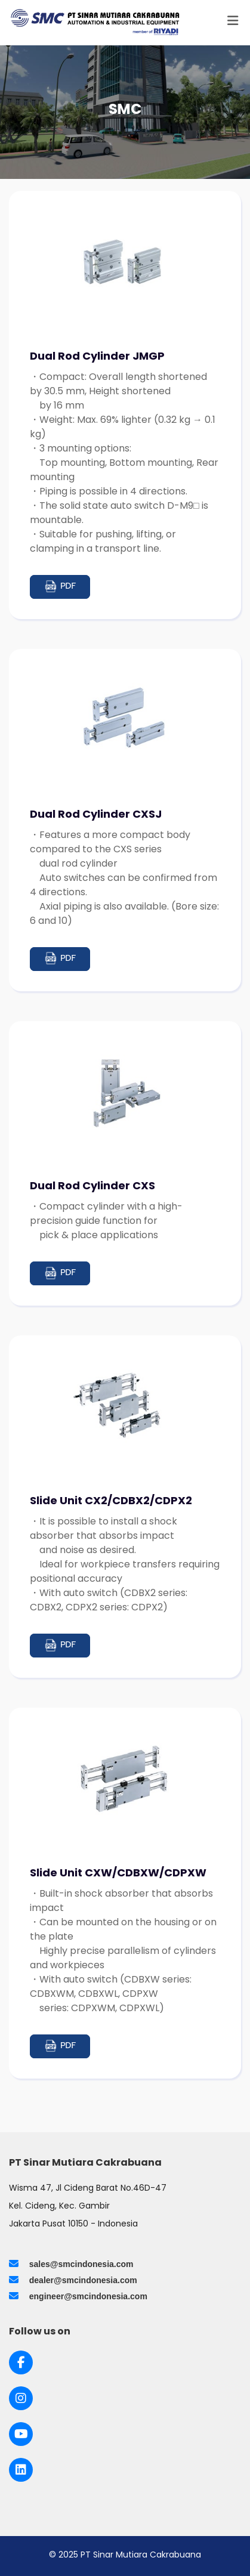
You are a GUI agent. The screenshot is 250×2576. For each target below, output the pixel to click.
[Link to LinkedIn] (21, 2470)
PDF (60, 586)
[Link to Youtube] (21, 2434)
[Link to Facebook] (21, 2362)
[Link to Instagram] (21, 2398)
